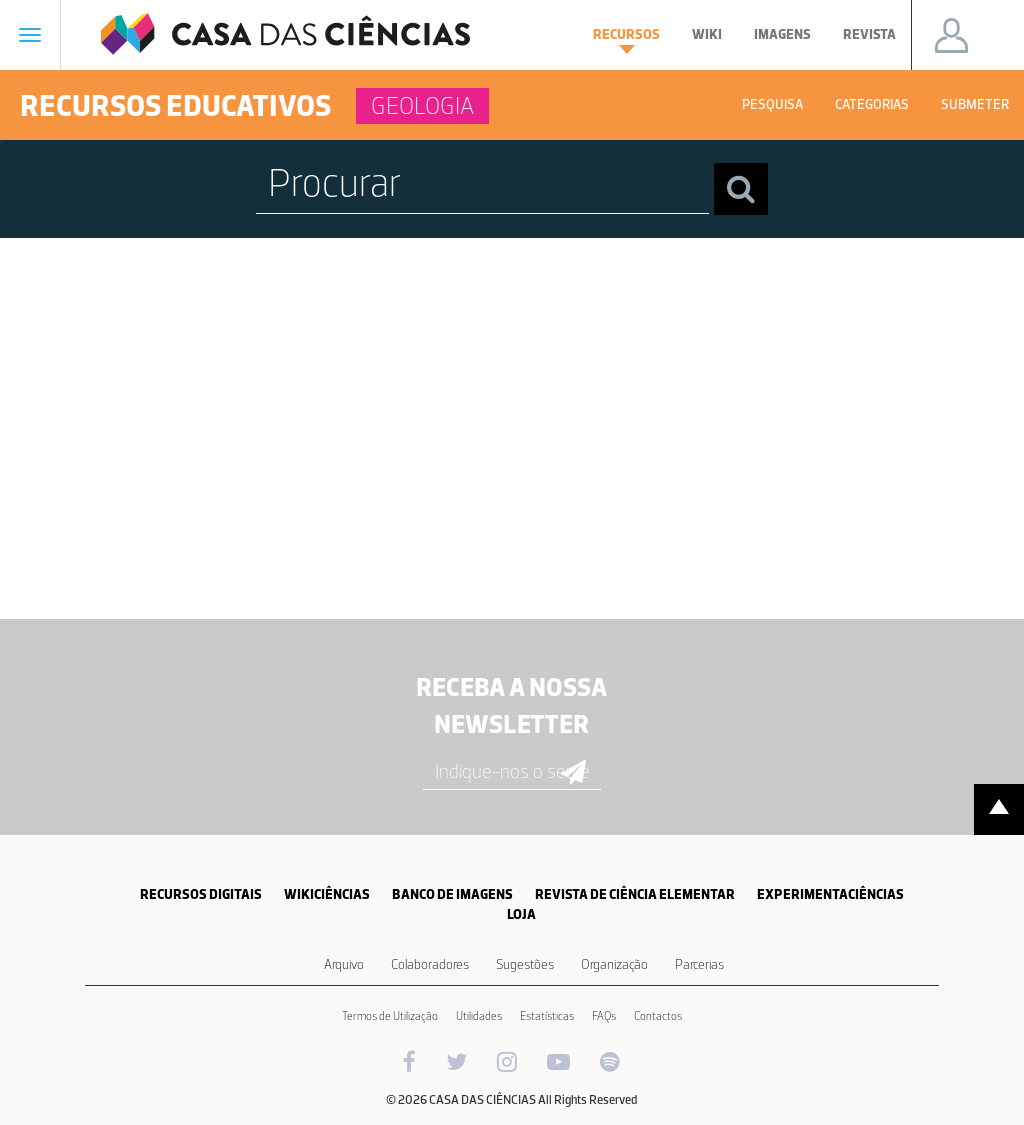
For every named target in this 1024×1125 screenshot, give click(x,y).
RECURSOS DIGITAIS (201, 894)
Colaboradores (430, 964)
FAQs (604, 1016)
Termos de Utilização (390, 1016)
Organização (614, 964)
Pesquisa (772, 104)
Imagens (782, 34)
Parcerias (699, 964)
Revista (869, 34)
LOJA (521, 914)
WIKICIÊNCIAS (327, 894)
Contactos (658, 1016)
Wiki (707, 34)
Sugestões (525, 964)
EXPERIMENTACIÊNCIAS (830, 894)
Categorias (872, 104)
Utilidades (479, 1016)
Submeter (975, 104)
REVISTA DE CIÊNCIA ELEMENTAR (635, 894)
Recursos (626, 40)
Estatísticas (547, 1016)
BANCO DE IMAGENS (452, 894)
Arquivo (344, 964)
